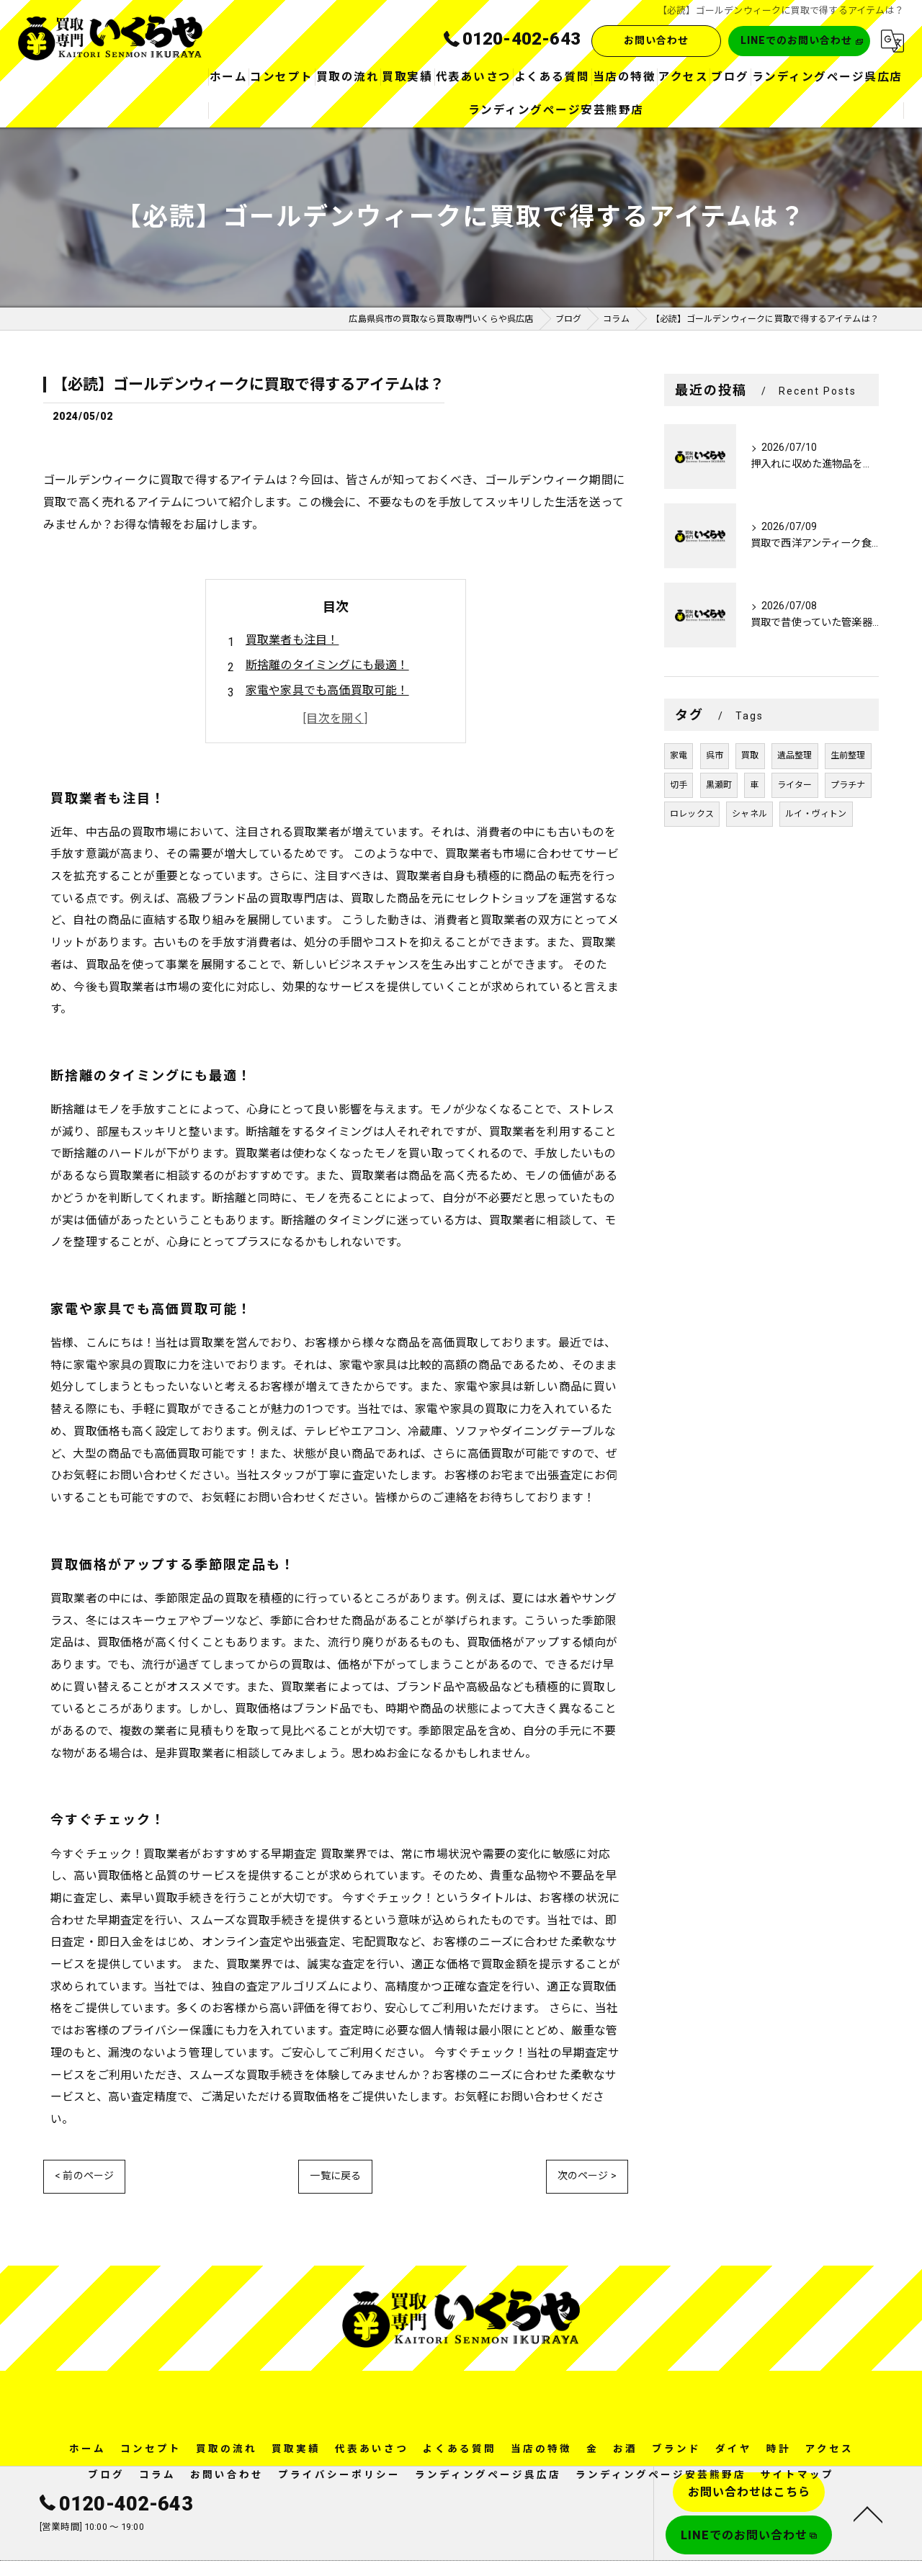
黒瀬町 (719, 785)
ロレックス (692, 814)
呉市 (714, 756)
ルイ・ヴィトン (815, 814)
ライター (795, 785)
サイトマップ (797, 2445)
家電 (678, 756)
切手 (678, 785)
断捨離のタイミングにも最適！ (327, 665)
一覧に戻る (335, 2147)
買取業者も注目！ (292, 640)
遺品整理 (795, 756)
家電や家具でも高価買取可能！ (327, 691)
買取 (749, 756)
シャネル (749, 814)
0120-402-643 (116, 2475)
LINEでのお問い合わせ (796, 41)
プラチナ (848, 785)
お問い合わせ (654, 41)
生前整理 (848, 756)
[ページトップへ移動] (868, 2484)
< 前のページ (84, 2147)
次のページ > (587, 2147)
